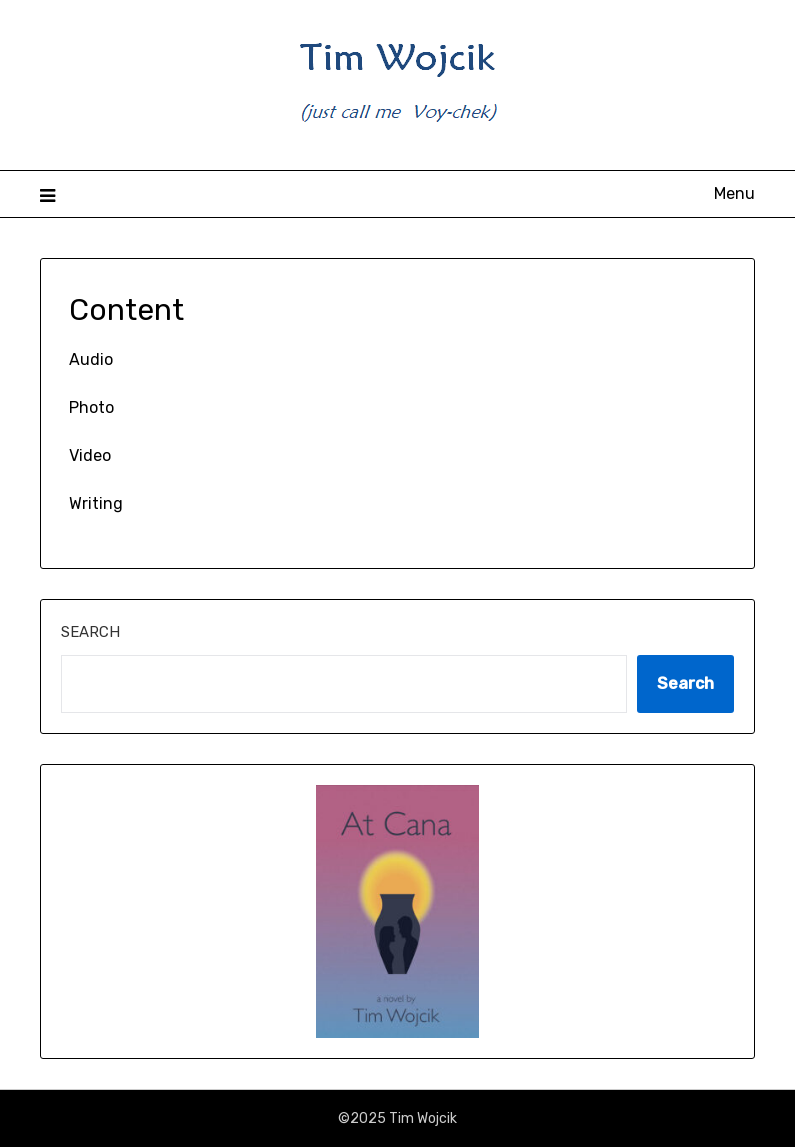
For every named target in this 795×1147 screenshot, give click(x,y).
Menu (734, 193)
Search (90, 632)
